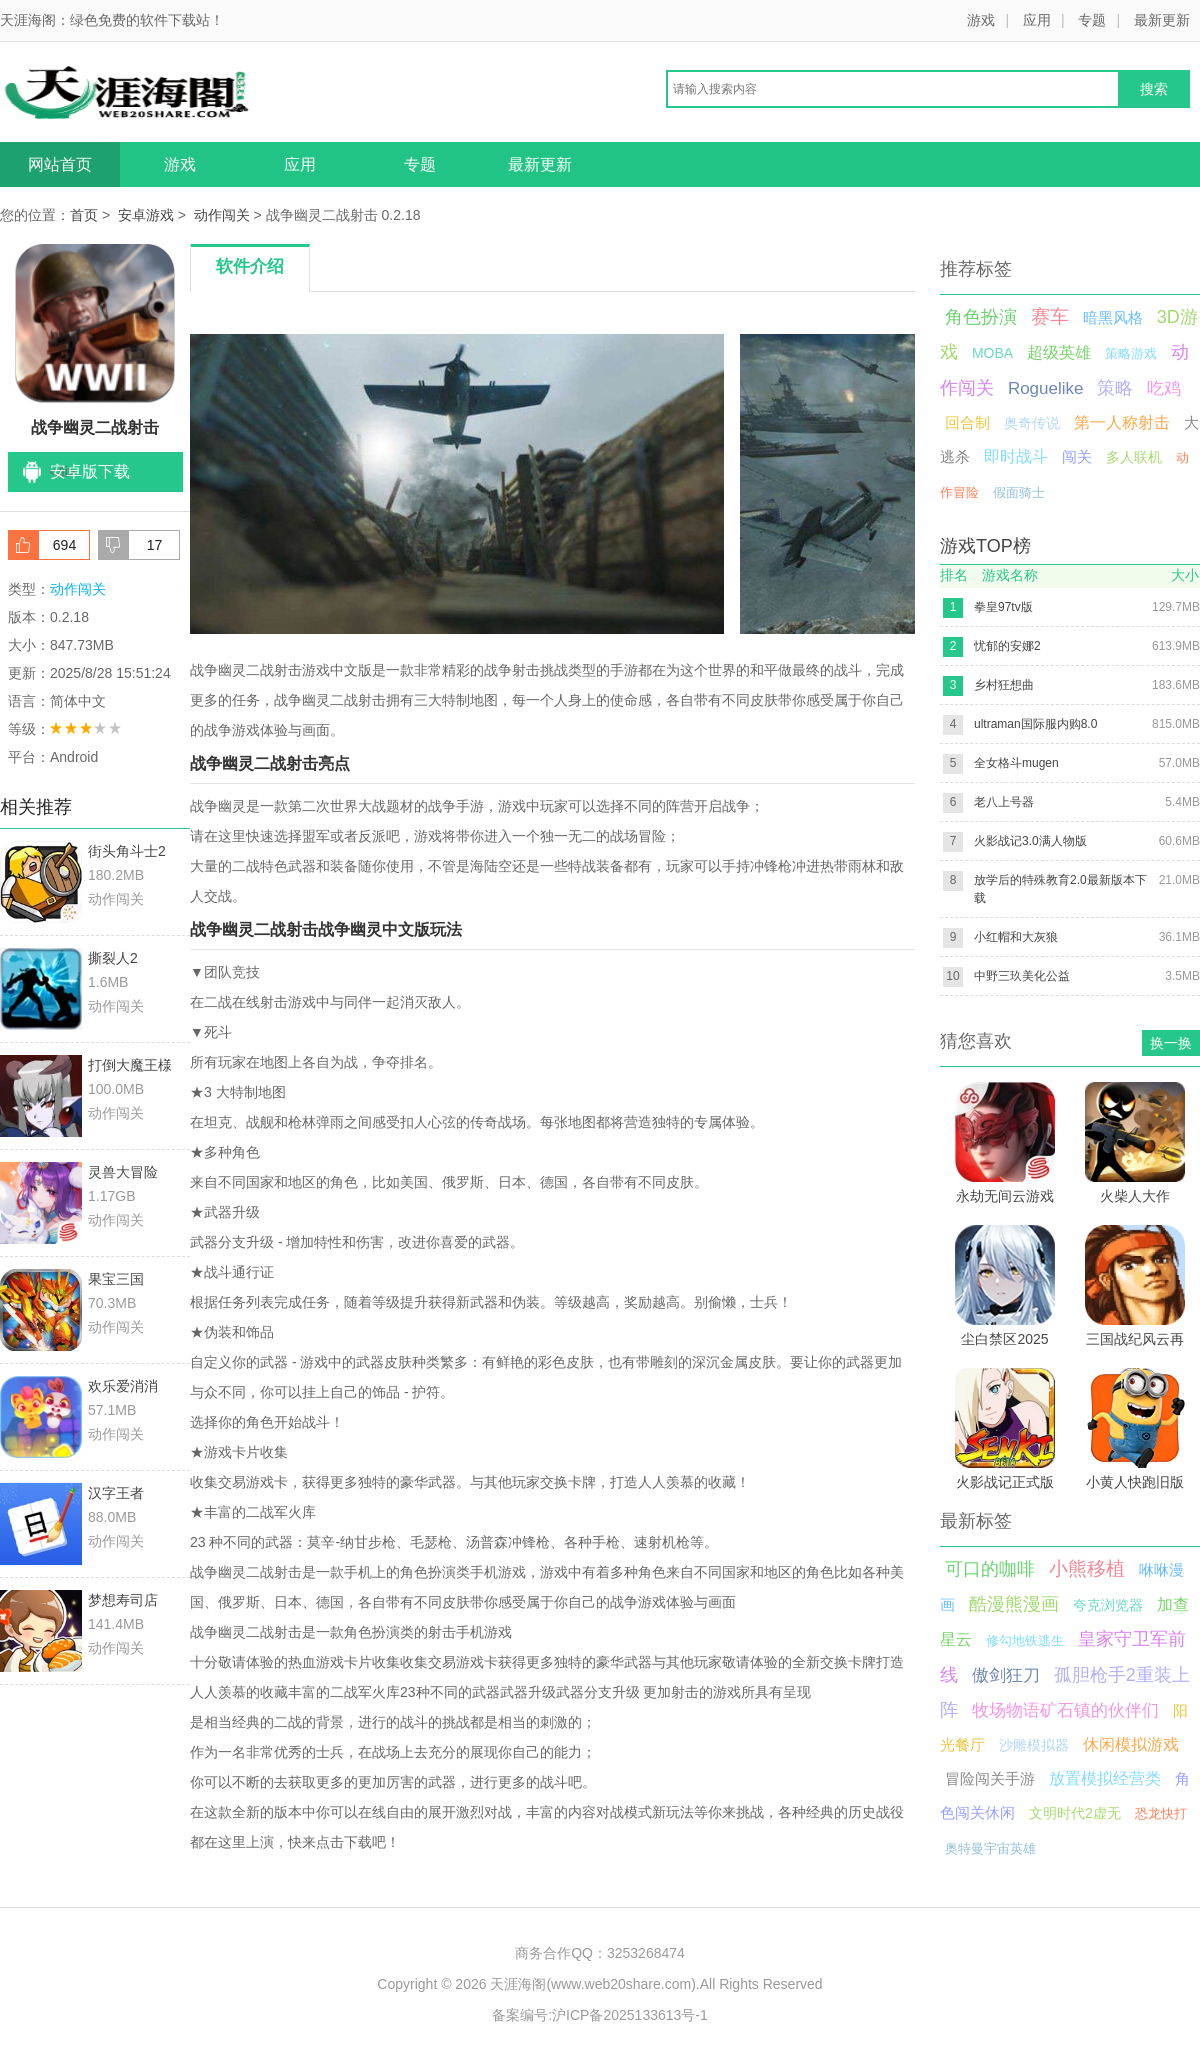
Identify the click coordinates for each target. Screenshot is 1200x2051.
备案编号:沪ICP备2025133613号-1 (600, 2015)
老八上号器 (1004, 802)
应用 (1037, 20)
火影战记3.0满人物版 (1030, 841)
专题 (1092, 20)
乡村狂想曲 (1004, 685)
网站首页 (60, 164)
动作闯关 (222, 215)
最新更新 (1162, 20)
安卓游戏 (146, 215)
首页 (84, 215)
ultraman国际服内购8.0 (1035, 724)
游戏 (981, 20)
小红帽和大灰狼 (1016, 937)
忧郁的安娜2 (1007, 646)
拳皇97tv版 (1003, 607)
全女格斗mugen (1016, 763)
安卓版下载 (90, 471)
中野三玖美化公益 (1022, 976)
